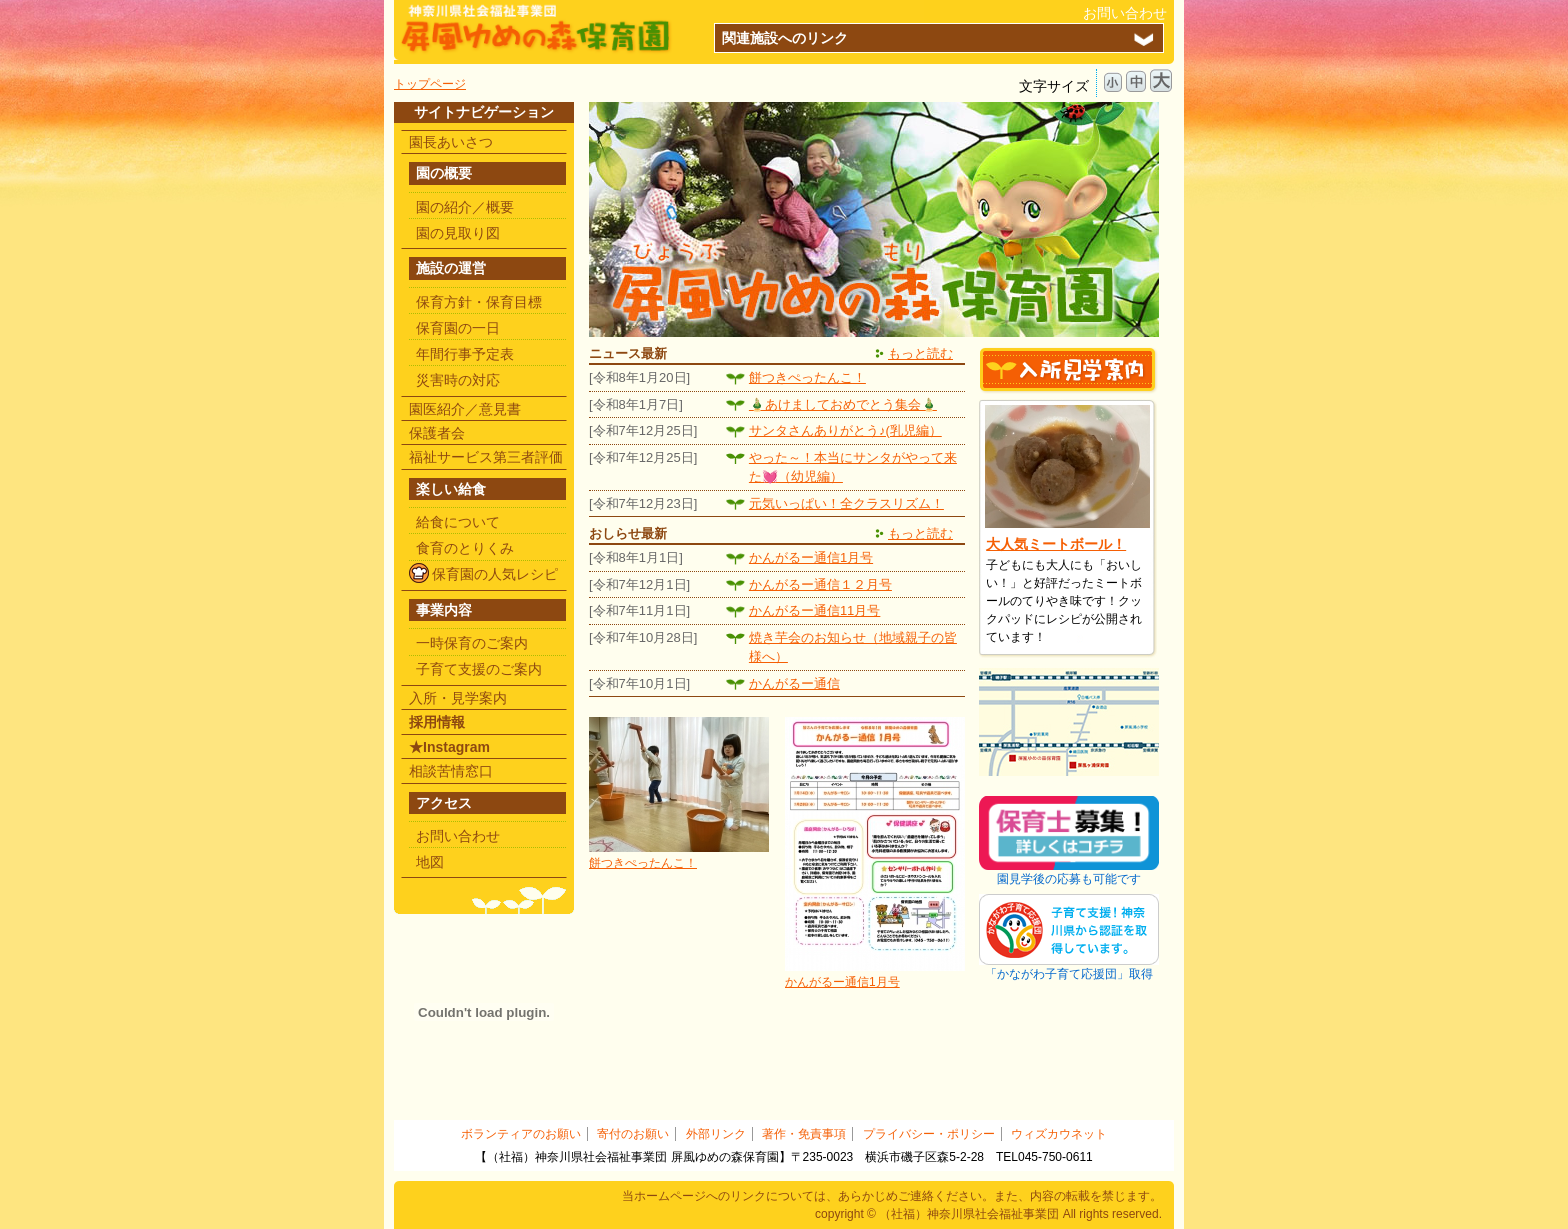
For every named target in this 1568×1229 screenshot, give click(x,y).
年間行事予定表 (465, 354)
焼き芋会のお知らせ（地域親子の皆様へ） (853, 647)
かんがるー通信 (794, 683)
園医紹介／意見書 (465, 409)
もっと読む (920, 353)
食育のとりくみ (465, 548)
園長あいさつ (451, 142)
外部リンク (716, 1134)
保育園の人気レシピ (495, 574)
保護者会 (437, 433)
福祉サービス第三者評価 (486, 457)
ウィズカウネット (1059, 1134)
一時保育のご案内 (472, 643)
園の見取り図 (458, 233)
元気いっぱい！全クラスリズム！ (846, 503)
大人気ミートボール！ (1056, 544)
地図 (430, 862)
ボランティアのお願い (521, 1134)
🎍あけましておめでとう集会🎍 (843, 404)
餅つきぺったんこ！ (807, 377)
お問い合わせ (1125, 13)
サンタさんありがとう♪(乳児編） (845, 430)
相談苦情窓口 (451, 771)
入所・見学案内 (458, 698)
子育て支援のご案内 (479, 669)
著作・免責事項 (804, 1134)
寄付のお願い (633, 1134)
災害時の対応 (458, 380)
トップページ (430, 84)
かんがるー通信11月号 (814, 610)
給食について (458, 522)
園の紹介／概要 (465, 207)
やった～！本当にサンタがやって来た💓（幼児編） (853, 467)
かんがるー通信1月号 (811, 557)
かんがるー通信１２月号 (820, 584)
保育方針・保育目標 (479, 302)
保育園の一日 (458, 328)
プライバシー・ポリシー (929, 1134)
